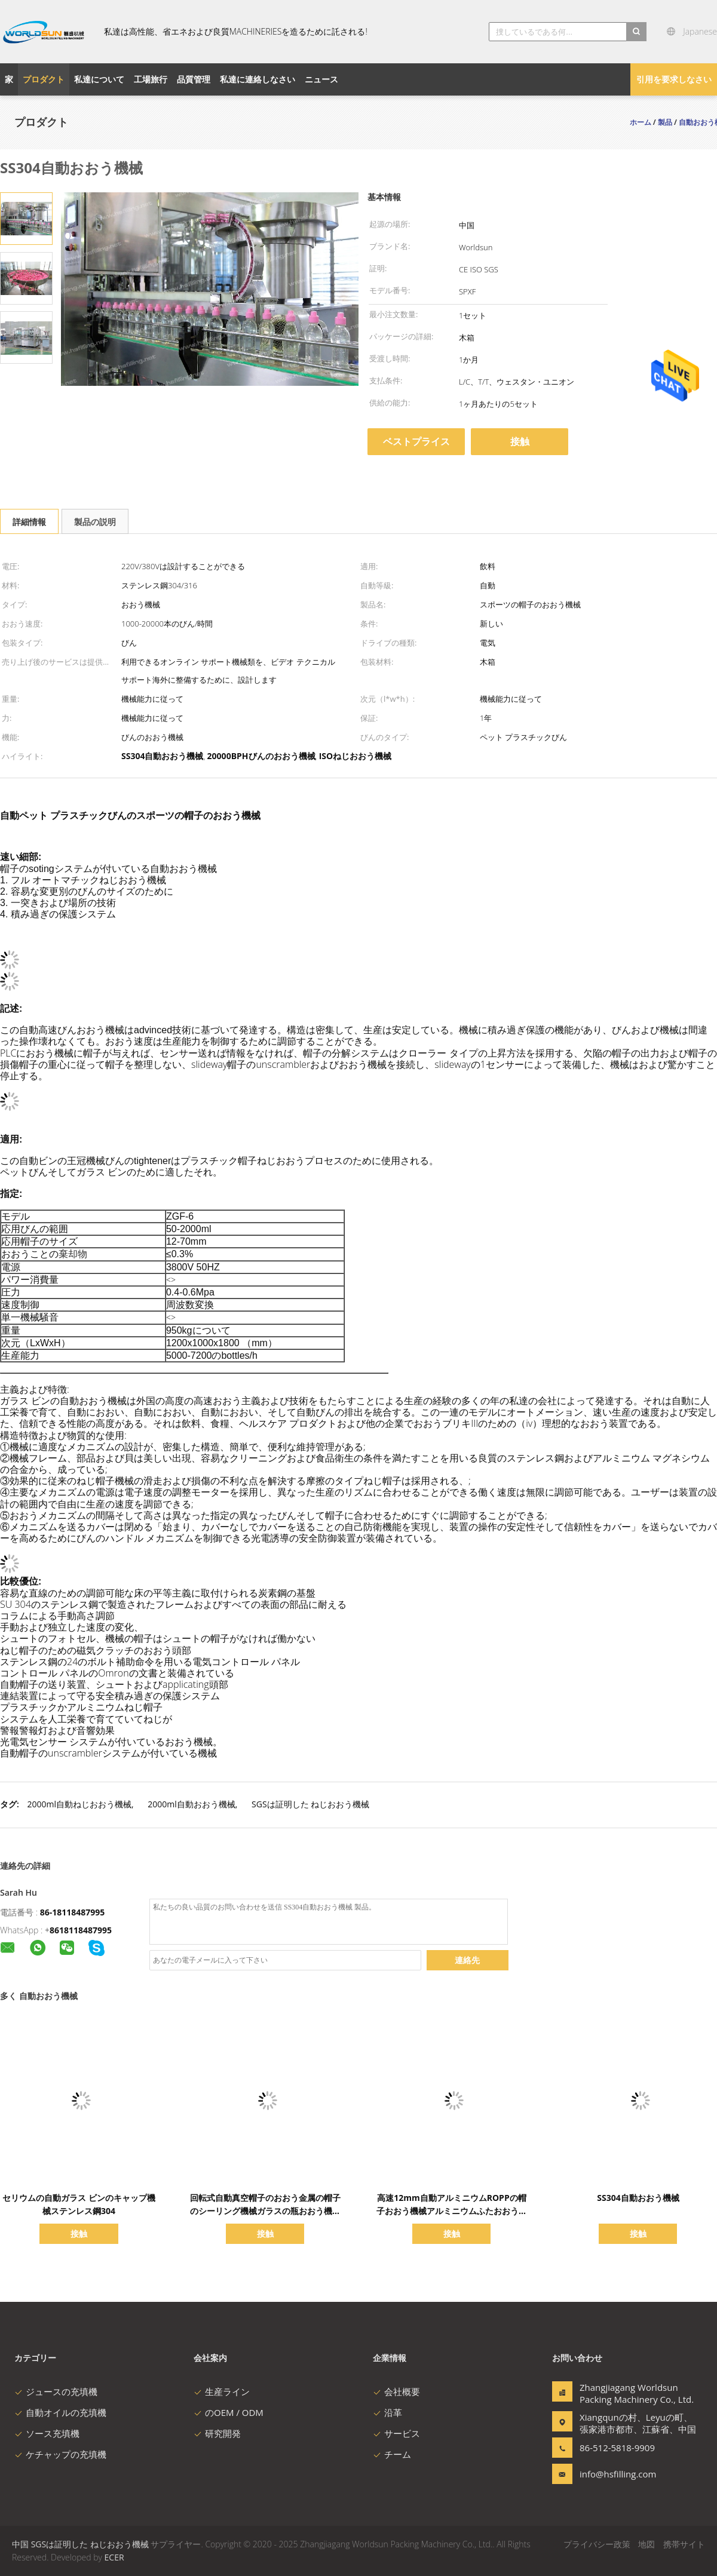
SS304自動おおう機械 (638, 2197)
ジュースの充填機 (55, 2391)
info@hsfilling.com (617, 2474)
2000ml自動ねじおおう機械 (79, 1804)
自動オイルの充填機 (60, 2412)
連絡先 (467, 1960)
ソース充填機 (46, 2433)
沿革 (387, 2412)
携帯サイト (684, 2544)
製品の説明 (95, 521)
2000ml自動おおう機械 (191, 1804)
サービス (396, 2433)
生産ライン (222, 2391)
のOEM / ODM (228, 2412)
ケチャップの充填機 (60, 2454)
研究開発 (217, 2433)
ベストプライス (416, 441)
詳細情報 (29, 521)
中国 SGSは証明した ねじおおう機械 (80, 2544)
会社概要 (396, 2391)
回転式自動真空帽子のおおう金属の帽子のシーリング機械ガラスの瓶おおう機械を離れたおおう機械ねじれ (265, 2211)
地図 (646, 2544)
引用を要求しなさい (674, 79)
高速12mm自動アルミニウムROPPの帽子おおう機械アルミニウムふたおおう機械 (451, 2211)
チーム (392, 2454)
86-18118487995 (72, 1912)
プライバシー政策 (596, 2544)
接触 (519, 441)
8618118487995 (81, 1930)
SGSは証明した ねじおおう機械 (310, 1804)
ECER (114, 2557)
